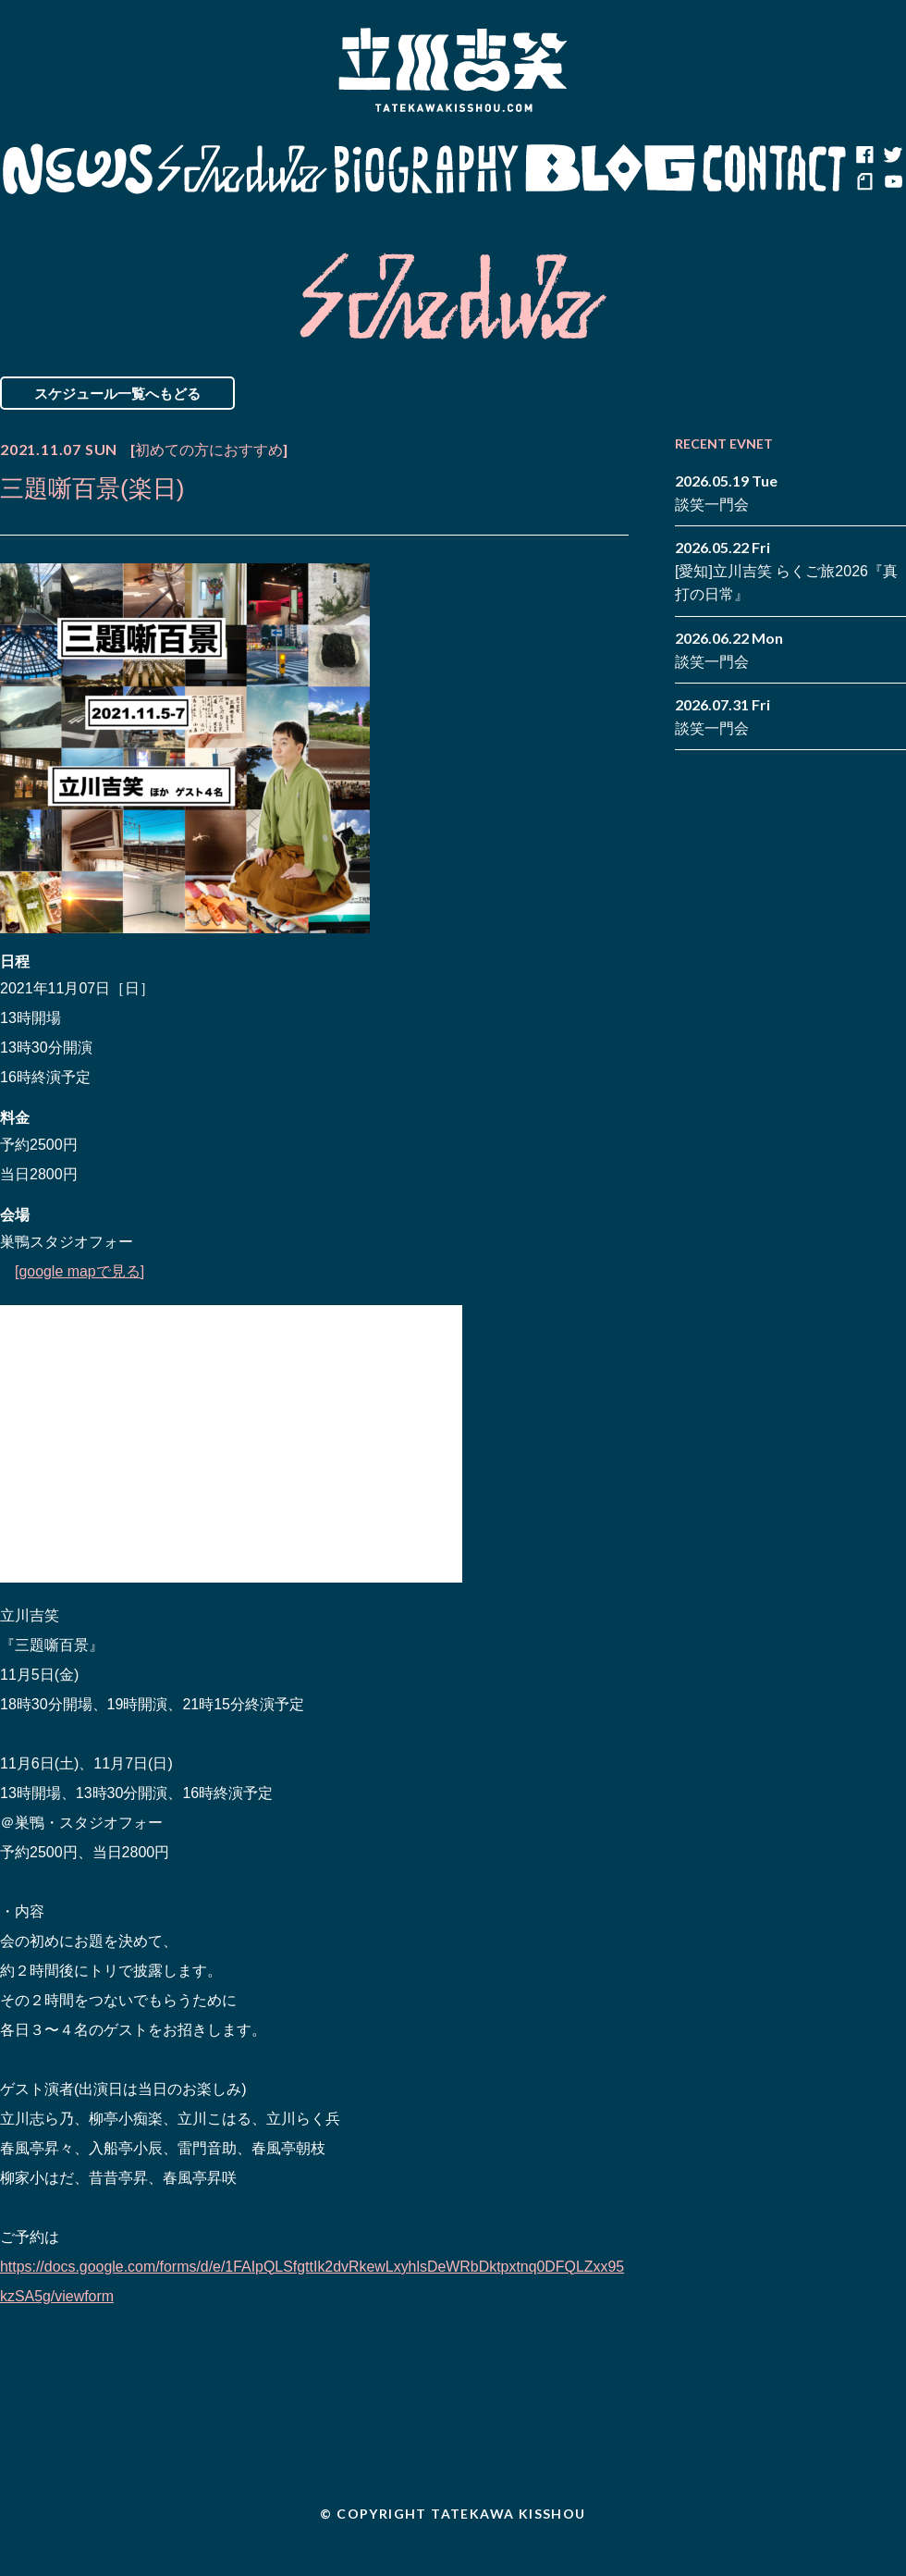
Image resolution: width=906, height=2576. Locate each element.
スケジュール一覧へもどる (117, 393)
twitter (892, 155)
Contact (775, 169)
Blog (610, 169)
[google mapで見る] (80, 1271)
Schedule (242, 169)
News (77, 169)
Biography (426, 169)
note (864, 183)
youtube (892, 183)
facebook (864, 155)
